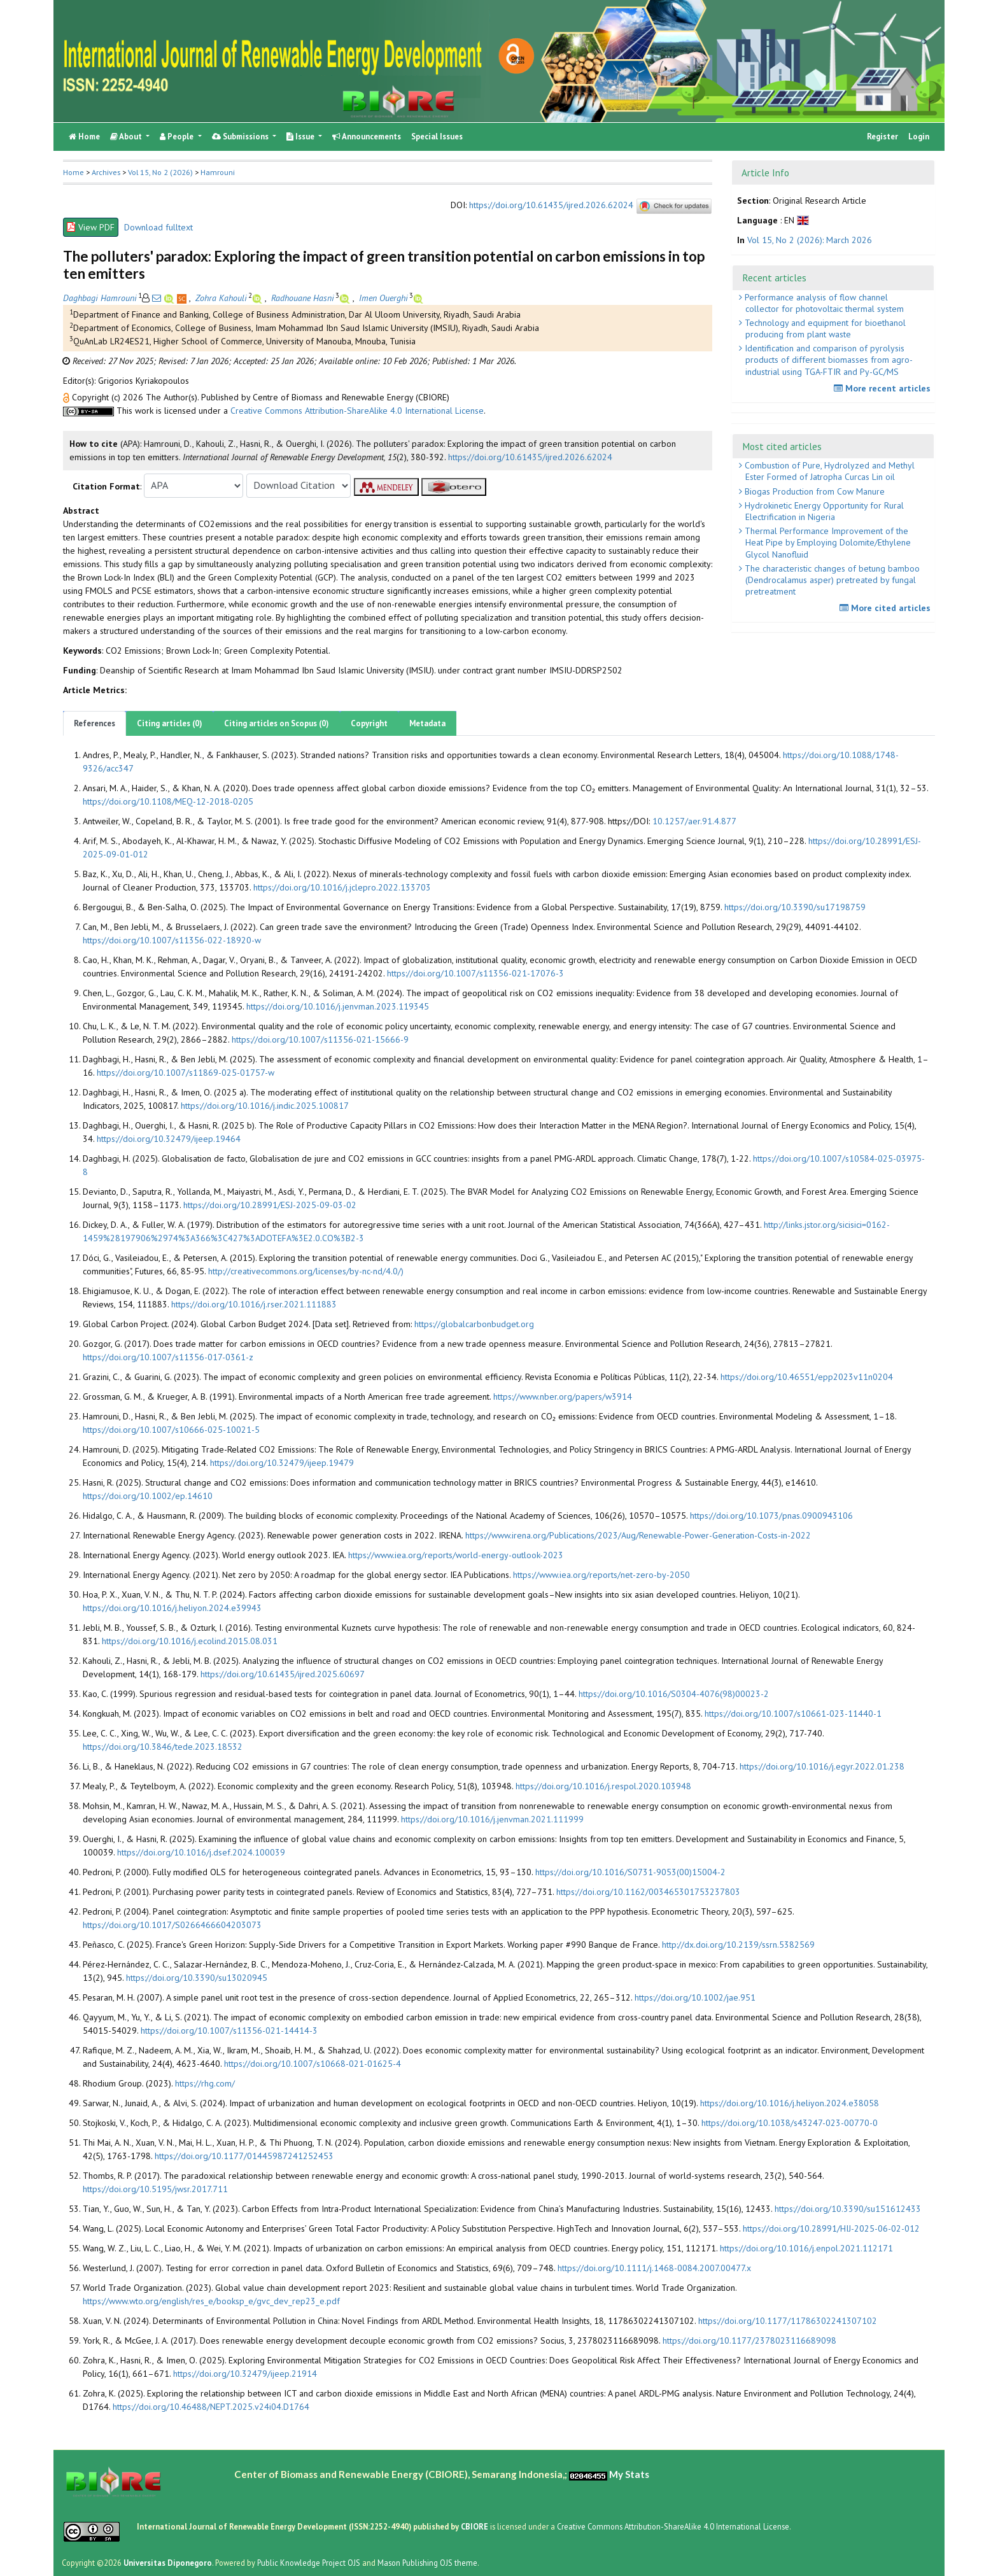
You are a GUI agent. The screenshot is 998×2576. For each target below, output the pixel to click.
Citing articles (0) (169, 723)
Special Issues (437, 136)
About (127, 136)
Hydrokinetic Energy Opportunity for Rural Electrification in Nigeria (823, 511)
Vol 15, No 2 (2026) (160, 172)
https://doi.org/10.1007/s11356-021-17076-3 (475, 973)
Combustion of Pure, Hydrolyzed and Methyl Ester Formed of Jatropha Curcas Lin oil (828, 471)
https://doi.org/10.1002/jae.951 (695, 1997)
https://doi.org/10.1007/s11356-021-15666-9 (320, 1039)
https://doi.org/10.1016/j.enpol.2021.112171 (806, 2248)
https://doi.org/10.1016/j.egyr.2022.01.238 (822, 1766)
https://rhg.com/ (205, 2083)
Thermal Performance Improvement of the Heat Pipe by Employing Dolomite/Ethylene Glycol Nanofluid (826, 542)
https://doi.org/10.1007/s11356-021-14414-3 (229, 2030)
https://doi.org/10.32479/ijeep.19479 (282, 1462)
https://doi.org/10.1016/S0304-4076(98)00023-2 (674, 1694)
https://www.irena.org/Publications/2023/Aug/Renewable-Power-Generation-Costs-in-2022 (638, 1535)
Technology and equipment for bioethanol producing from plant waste (824, 328)
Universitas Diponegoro (167, 2563)
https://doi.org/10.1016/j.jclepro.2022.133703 (342, 887)
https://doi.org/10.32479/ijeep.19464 (169, 1138)
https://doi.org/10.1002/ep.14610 (148, 1496)
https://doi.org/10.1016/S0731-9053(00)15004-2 (630, 1872)
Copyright (369, 723)
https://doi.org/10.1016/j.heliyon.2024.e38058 (789, 2103)
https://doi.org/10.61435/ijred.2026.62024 (551, 205)
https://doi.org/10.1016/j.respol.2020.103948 (603, 1786)
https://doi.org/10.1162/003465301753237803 (648, 1891)
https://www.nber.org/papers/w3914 (562, 1396)
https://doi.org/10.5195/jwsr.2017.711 (155, 2189)
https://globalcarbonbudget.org (474, 1324)
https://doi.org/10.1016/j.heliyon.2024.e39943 (172, 1608)
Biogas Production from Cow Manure (813, 491)
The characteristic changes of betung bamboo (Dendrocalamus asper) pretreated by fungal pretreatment (831, 580)
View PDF (91, 227)
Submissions (241, 136)
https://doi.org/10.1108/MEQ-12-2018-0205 (168, 801)
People (177, 136)
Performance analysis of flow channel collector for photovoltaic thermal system (823, 303)
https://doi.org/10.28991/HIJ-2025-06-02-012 (831, 2228)
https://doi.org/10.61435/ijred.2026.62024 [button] (530, 457)
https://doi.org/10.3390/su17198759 (795, 907)
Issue (301, 136)
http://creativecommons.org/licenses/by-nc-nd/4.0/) (306, 1271)
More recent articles (884, 388)
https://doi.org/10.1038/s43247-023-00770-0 (789, 2123)
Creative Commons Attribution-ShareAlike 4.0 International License (357, 410)
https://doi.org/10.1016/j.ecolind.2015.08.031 (190, 1641)
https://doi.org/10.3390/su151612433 (848, 2208)
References (94, 723)
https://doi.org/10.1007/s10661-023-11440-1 (793, 1713)
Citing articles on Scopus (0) (276, 723)
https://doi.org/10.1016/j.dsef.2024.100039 (201, 1852)
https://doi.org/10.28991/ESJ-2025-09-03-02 (269, 1205)
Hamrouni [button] (217, 172)
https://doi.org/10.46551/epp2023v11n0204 (806, 1377)
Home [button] (73, 172)
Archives (106, 172)
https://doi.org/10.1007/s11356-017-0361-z (168, 1357)
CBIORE (475, 2526)
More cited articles (887, 608)
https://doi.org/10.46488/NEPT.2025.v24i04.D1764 (211, 2406)
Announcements (366, 136)
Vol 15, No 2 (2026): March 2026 (809, 240)
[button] (67, 397)
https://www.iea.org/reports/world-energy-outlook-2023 (455, 1555)
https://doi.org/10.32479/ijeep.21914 (245, 2373)
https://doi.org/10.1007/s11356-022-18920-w (172, 940)
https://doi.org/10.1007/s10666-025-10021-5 (171, 1429)
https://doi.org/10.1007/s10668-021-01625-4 (312, 2063)
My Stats (629, 2474)
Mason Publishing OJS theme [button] (427, 2563)
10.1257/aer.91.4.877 (694, 821)
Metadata (427, 723)
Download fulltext (158, 227)
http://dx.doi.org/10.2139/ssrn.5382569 (738, 1944)
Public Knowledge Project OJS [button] (308, 2563)
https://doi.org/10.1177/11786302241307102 (787, 2320)
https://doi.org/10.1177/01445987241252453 (244, 2156)
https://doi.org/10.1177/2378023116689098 (749, 2340)
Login (918, 136)
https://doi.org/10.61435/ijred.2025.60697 (282, 1674)
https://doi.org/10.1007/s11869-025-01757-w (185, 1072)
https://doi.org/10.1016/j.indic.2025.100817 (265, 1105)
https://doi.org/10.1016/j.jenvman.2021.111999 (492, 1819)
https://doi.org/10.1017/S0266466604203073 (172, 1925)
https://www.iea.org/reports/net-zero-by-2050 (601, 1574)
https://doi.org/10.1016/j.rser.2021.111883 (254, 1304)
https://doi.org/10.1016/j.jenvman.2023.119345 (337, 1006)
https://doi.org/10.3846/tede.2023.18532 (162, 1746)
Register (882, 136)
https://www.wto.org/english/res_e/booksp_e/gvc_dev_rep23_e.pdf (211, 2301)
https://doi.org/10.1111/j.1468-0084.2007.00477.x (654, 2268)
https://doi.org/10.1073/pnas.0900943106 (771, 1515)
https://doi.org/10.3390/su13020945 (196, 1977)
